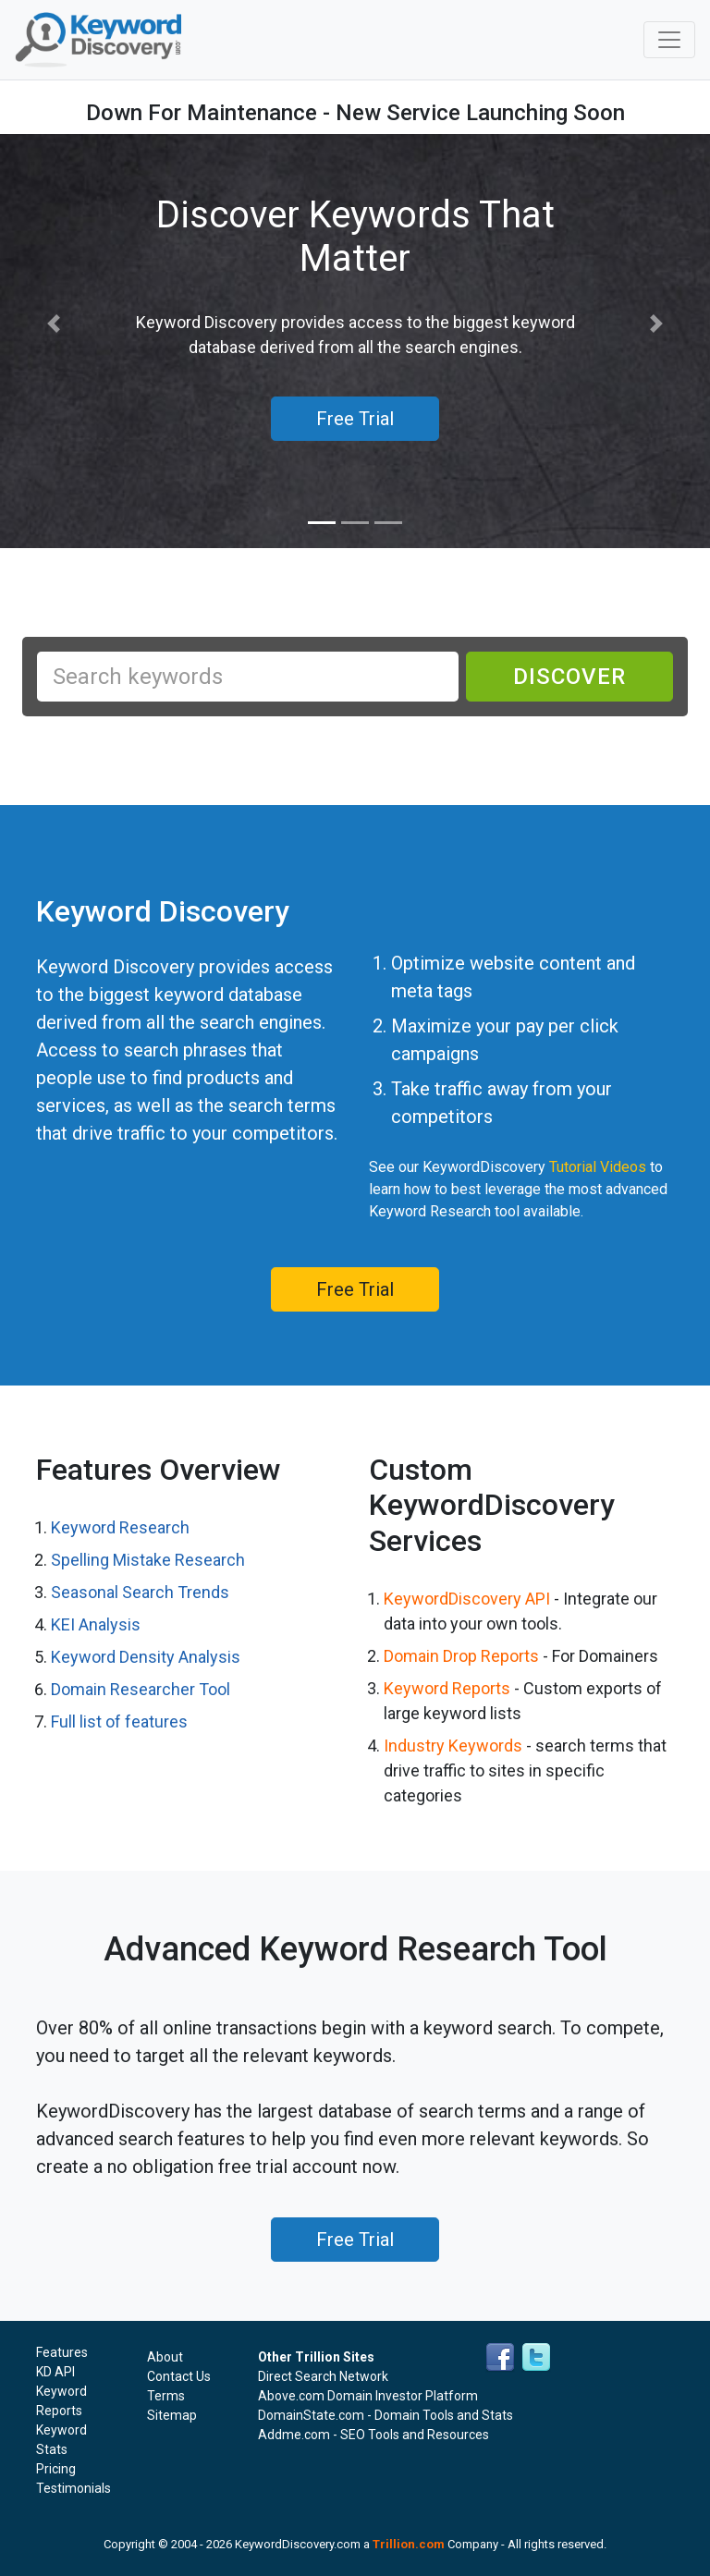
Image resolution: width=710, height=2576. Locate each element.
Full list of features (119, 1721)
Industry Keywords (453, 1745)
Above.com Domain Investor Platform (368, 2395)
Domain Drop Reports (461, 1656)
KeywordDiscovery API (467, 1598)
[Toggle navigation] (669, 39)
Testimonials (73, 2488)
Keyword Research (120, 1527)
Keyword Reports (447, 1688)
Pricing (56, 2468)
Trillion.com (409, 2544)
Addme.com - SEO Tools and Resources (373, 2434)
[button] (53, 324)
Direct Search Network (323, 2376)
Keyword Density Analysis (145, 1656)
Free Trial (355, 1289)
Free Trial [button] (355, 419)
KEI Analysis (96, 1624)
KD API (55, 2371)
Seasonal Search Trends (140, 1592)
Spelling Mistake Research (148, 1559)
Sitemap (172, 2415)
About (165, 2357)
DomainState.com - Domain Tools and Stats (385, 2415)
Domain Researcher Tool (140, 1689)
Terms (166, 2395)
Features (62, 2352)
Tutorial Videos (597, 1167)
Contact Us (179, 2376)
